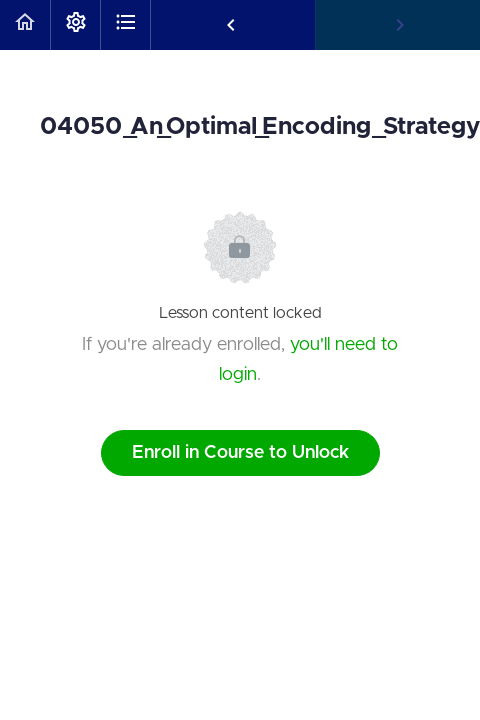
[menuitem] (75, 25)
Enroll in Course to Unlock (240, 453)
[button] (25, 25)
